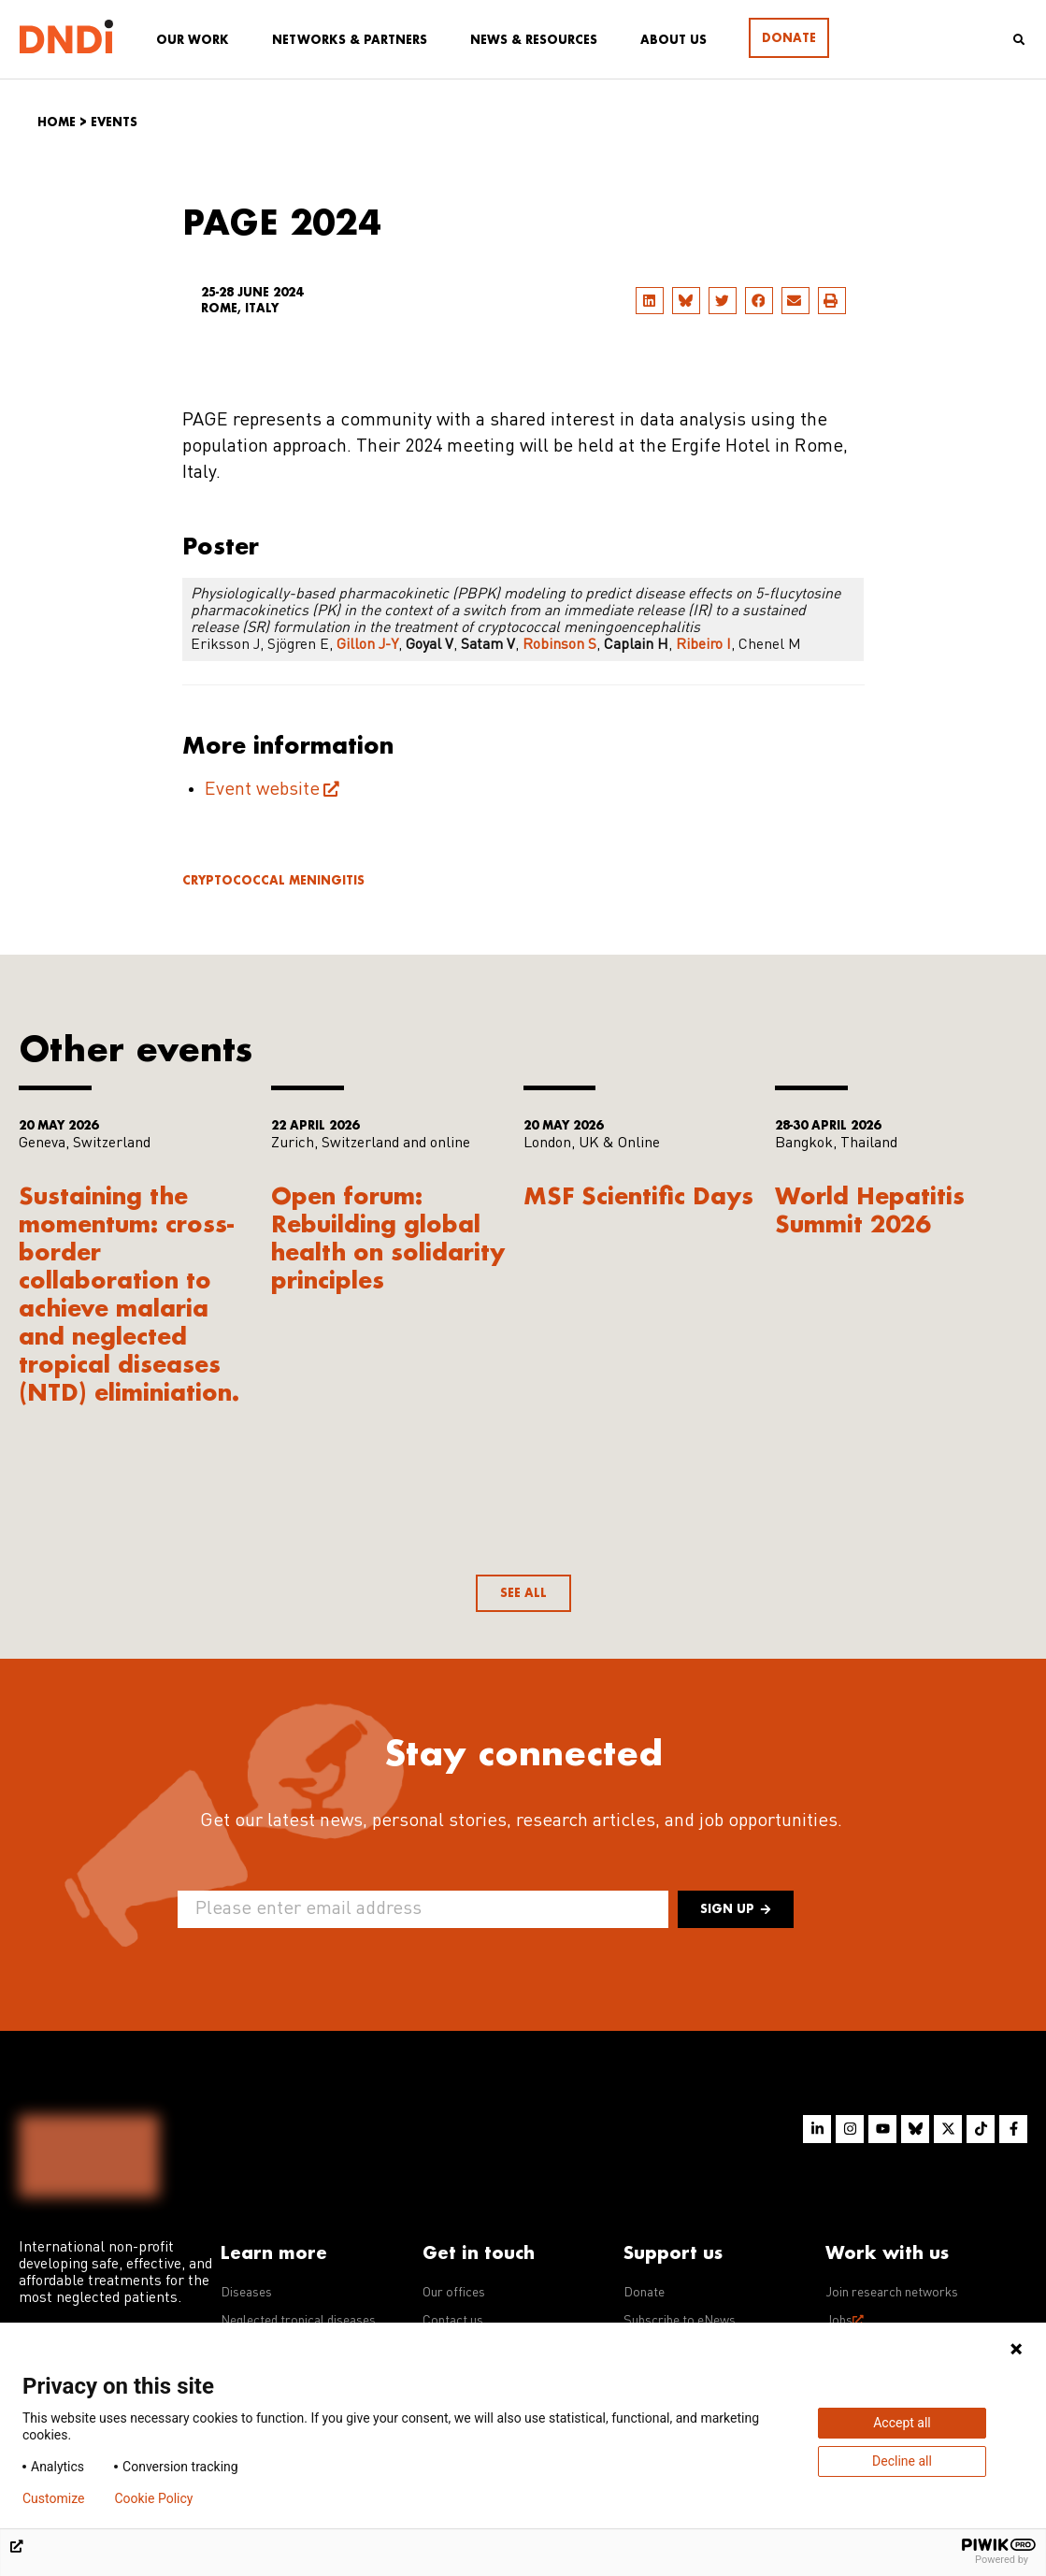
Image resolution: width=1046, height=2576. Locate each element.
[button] (650, 300)
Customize (53, 2498)
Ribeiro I (703, 645)
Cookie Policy (153, 2498)
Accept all (902, 2422)
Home (56, 122)
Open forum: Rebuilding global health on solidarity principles (388, 1237)
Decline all (902, 2461)
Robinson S (559, 645)
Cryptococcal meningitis (273, 880)
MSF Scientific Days (638, 1195)
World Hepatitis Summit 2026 (870, 1209)
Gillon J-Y (367, 645)
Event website (262, 790)
